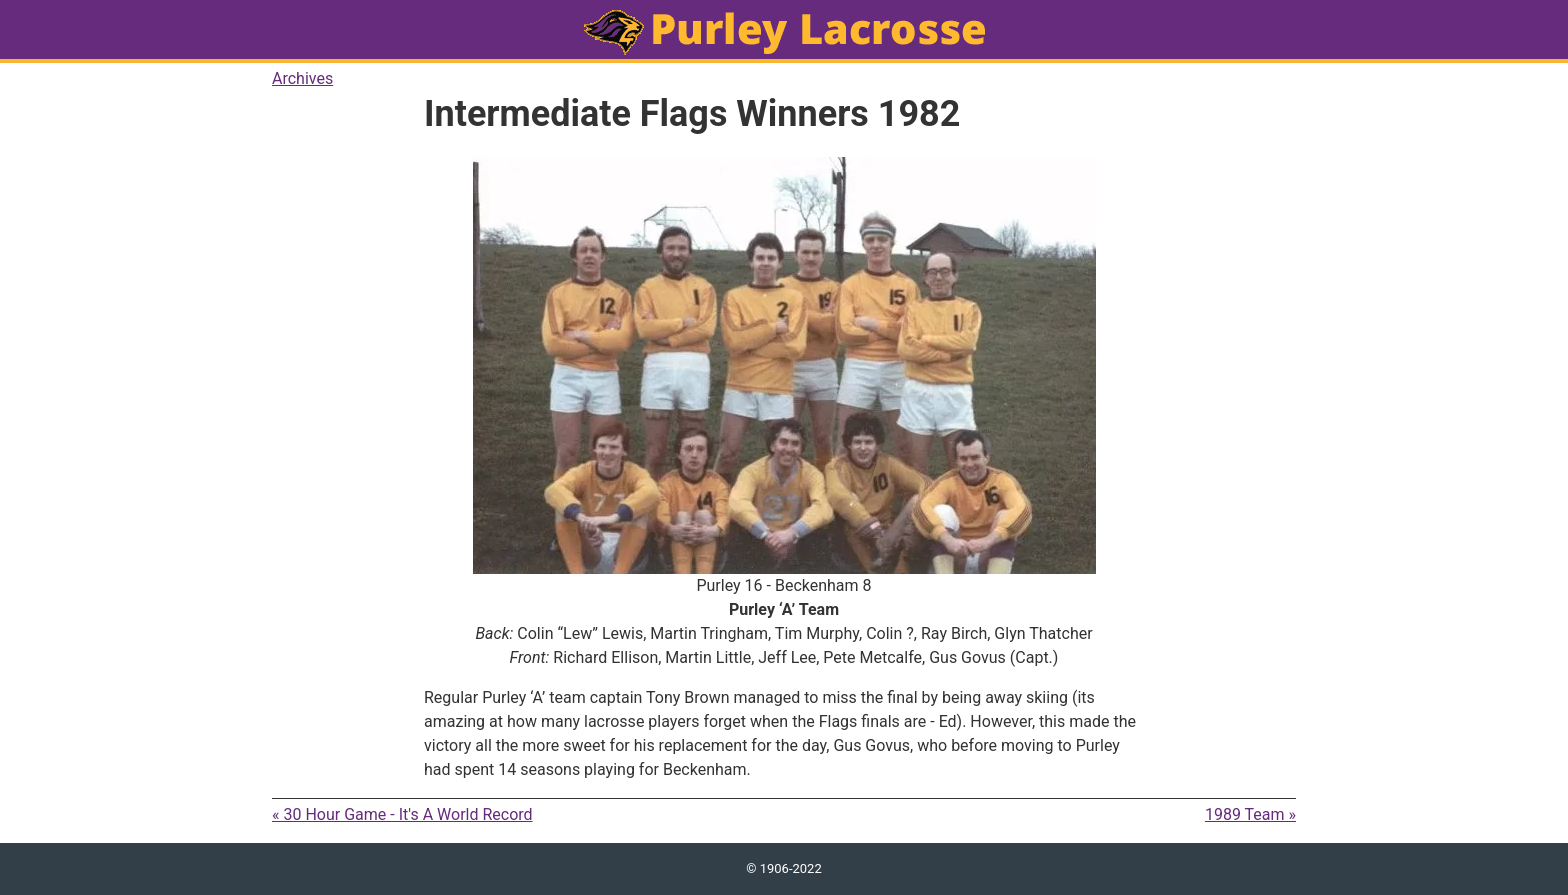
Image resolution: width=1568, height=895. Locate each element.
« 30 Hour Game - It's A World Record (402, 814)
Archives (302, 78)
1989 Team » (1250, 814)
